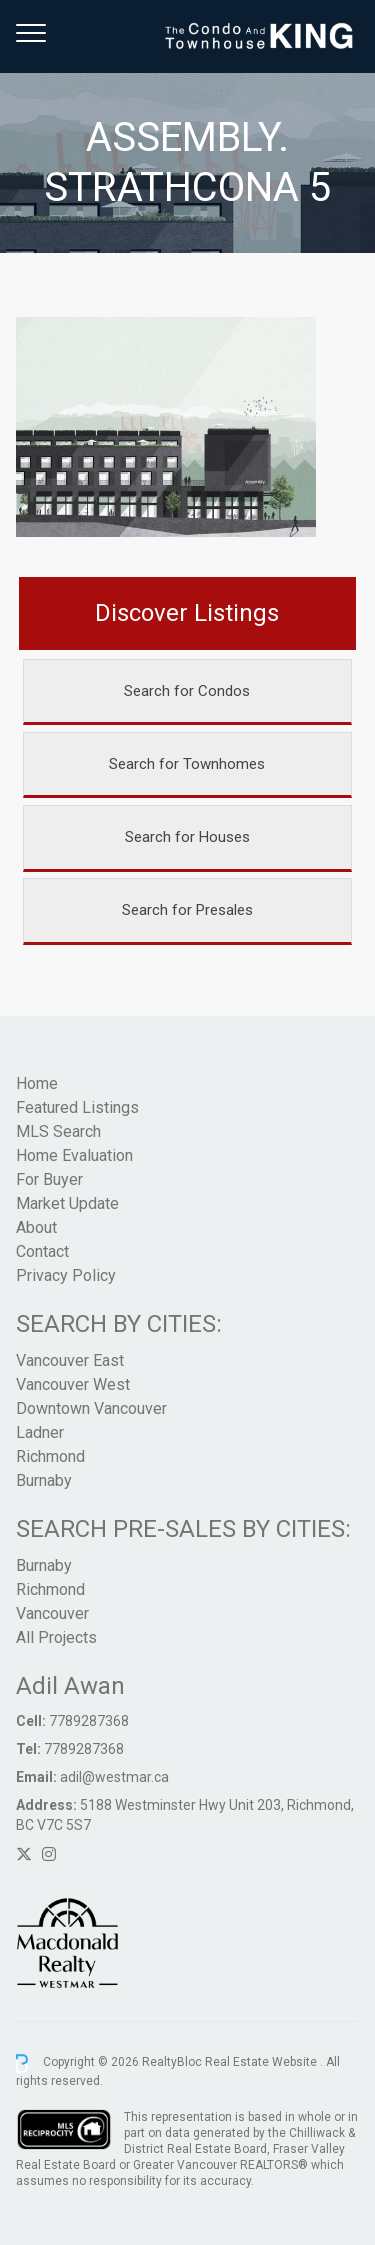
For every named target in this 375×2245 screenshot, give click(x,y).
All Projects (56, 1637)
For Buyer (49, 1179)
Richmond (50, 1456)
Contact (42, 1251)
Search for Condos (187, 691)
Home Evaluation (74, 1155)
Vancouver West (73, 1384)
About (36, 1227)
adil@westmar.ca (114, 1777)
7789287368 (89, 1721)
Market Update (67, 1203)
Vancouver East (70, 1360)
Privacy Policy (66, 1275)
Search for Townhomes (187, 764)
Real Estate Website (262, 2063)
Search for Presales (187, 910)
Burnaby (44, 1480)
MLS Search (58, 1131)
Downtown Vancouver (91, 1408)
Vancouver (52, 1613)
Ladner (40, 1432)
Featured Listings (77, 1107)
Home (37, 1083)
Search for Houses (187, 837)
